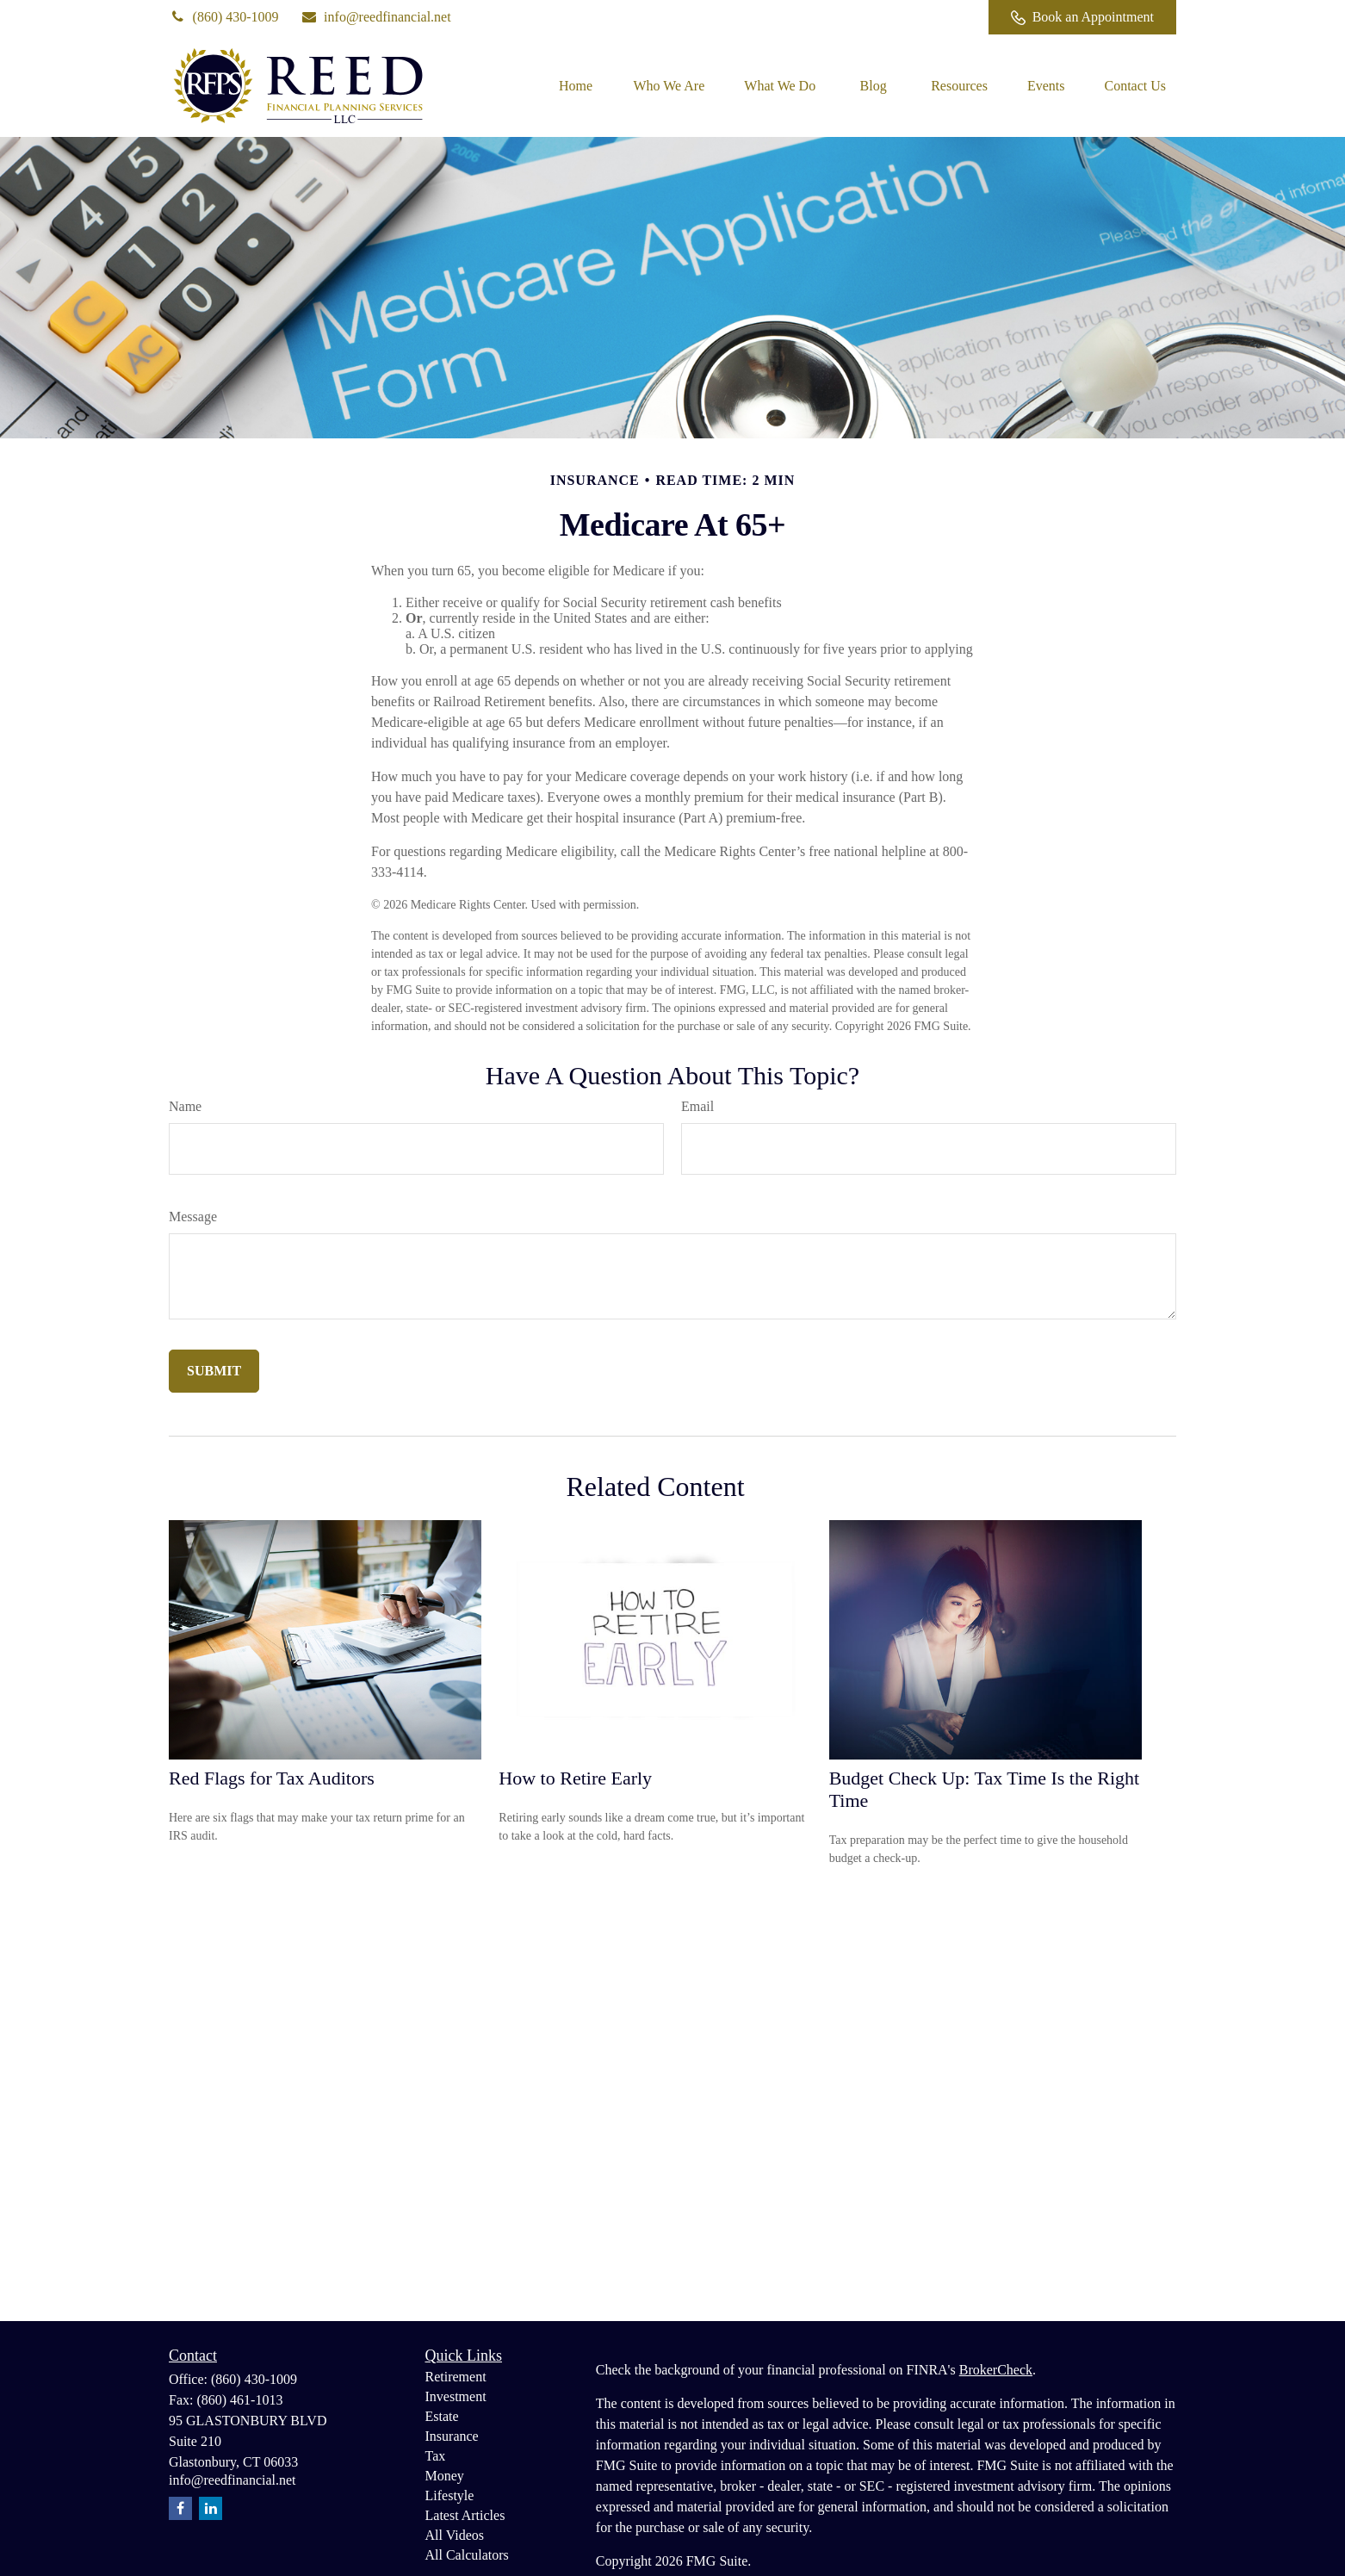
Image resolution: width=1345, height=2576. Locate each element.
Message (193, 1216)
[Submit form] (214, 1371)
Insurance (452, 2436)
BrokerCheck (995, 2369)
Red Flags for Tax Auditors (272, 1778)
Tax (435, 2456)
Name (185, 1106)
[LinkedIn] (904, 17)
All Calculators (467, 2555)
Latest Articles (465, 2515)
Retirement (456, 2376)
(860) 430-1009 (224, 16)
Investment (456, 2396)
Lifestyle (449, 2495)
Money (444, 2475)
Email (697, 1106)
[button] (575, 86)
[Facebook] (952, 17)
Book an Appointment (1082, 17)
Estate (442, 2416)
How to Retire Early (575, 1778)
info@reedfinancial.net (376, 16)
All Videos (455, 2535)
